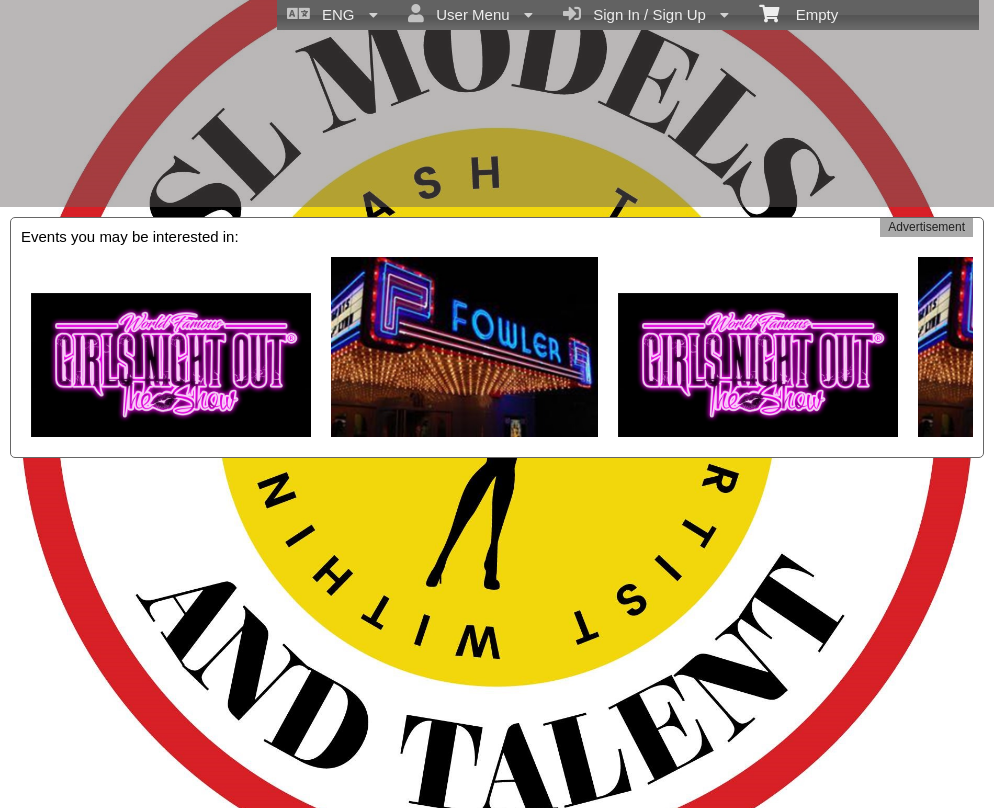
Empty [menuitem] (798, 13)
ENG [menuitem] (332, 14)
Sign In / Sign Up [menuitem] (646, 14)
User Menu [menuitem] (470, 14)
